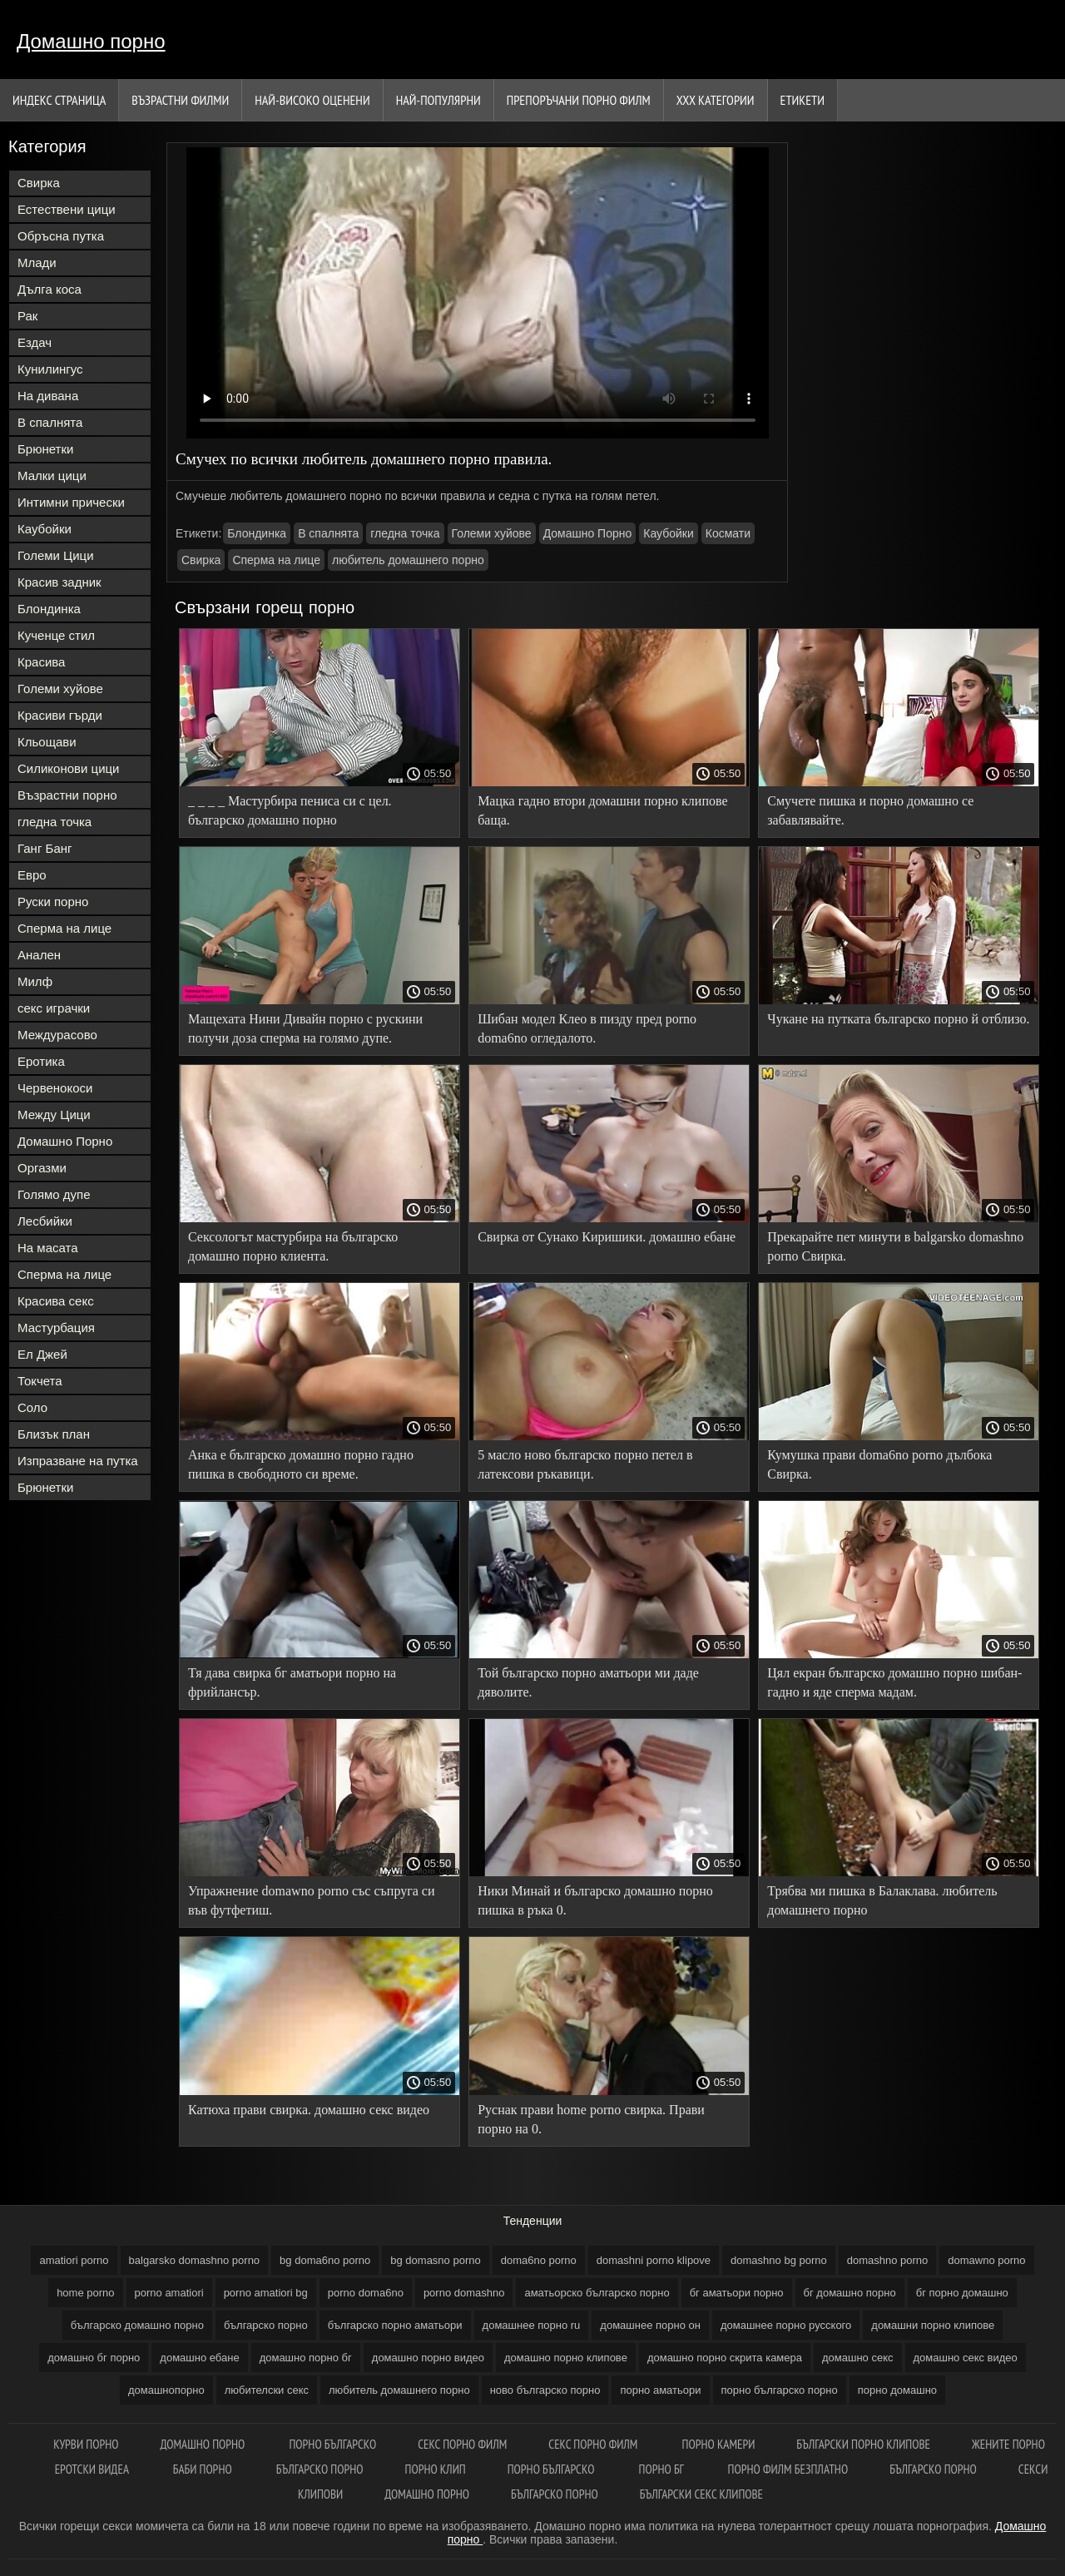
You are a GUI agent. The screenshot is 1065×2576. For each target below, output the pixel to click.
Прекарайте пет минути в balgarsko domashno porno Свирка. (895, 1246)
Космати (728, 533)
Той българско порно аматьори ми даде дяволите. (588, 1682)
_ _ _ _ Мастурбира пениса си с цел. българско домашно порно (290, 810)
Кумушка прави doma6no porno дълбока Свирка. (879, 1464)
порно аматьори (660, 2390)
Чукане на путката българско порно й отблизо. (898, 1019)
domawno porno (986, 2260)
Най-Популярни (438, 100)
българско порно (266, 2325)
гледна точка (54, 822)
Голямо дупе (54, 1194)
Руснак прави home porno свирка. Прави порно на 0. (591, 2119)
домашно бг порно (93, 2357)
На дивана (47, 396)
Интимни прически (71, 502)
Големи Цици (55, 555)
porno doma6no (366, 2292)
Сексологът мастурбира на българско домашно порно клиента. (293, 1246)
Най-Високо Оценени (312, 100)
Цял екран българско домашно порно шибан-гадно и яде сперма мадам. (894, 1682)
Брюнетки (45, 449)
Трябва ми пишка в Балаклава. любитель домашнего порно (882, 1900)
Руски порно (52, 901)
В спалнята (49, 422)
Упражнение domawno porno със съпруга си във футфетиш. (311, 1900)
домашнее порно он (650, 2325)
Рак (27, 316)
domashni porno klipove (654, 2260)
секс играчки (53, 1008)
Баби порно (204, 2469)
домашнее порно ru (532, 2325)
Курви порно (85, 2444)
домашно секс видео (966, 2357)
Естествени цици (66, 209)
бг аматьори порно (737, 2292)
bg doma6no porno (325, 2260)
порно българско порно (779, 2390)
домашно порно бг (306, 2357)
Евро (32, 875)
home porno (85, 2292)
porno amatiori (169, 2292)
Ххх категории (715, 100)
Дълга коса (49, 289)
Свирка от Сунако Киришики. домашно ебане (607, 1237)
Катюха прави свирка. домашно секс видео (308, 2110)
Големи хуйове (60, 688)
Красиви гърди (59, 715)
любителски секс (267, 2390)
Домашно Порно (64, 1141)
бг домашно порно (850, 2292)
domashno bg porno (779, 2260)
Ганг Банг (44, 848)
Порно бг (662, 2469)
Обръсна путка (60, 236)
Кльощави (47, 742)
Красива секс (55, 1301)
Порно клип (435, 2469)
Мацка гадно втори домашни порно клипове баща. (602, 810)
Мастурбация (56, 1327)
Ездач (34, 342)
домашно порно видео (428, 2357)
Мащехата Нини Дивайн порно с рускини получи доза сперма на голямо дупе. (305, 1028)
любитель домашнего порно (408, 560)
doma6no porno (539, 2260)
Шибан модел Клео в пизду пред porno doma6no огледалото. (587, 1028)
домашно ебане (199, 2357)
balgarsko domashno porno (194, 2260)
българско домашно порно (137, 2325)
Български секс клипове (701, 2494)
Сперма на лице (64, 928)
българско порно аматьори (395, 2325)
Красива (41, 662)
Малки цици (52, 475)
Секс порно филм (462, 2444)
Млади (37, 262)
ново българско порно (545, 2390)
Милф (34, 981)
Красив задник (59, 582)
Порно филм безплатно (788, 2469)
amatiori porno (73, 2260)
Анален (39, 955)
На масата (47, 1248)
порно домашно (897, 2390)
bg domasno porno (435, 2260)
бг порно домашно (962, 2292)
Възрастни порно (67, 795)
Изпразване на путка (77, 1461)
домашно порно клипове (565, 2357)
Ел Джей (42, 1354)
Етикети (802, 100)
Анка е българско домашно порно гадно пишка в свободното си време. (301, 1464)
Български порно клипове (863, 2444)
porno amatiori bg (266, 2292)
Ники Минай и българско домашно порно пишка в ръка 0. (595, 1900)
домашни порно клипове (932, 2325)
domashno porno (888, 2260)
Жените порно (1008, 2444)
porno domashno (464, 2292)
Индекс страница (59, 100)
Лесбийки (44, 1221)
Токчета (39, 1381)
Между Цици (54, 1114)
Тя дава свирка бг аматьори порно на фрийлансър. (292, 1682)
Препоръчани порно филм (579, 100)
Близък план (53, 1434)
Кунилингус (50, 369)
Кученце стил (56, 635)
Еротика (41, 1061)
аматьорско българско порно (596, 2292)
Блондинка (49, 609)
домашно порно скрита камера (724, 2357)
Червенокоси (54, 1088)
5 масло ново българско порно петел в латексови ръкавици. (585, 1464)
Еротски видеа (93, 2469)
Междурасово (57, 1035)
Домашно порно (91, 41)
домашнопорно (166, 2390)
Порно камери (718, 2444)
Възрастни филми (180, 100)
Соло (32, 1407)
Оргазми (42, 1168)
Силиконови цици (68, 768)
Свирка (38, 183)
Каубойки (44, 529)
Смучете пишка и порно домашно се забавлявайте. (870, 810)
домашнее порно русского (786, 2325)
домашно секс (858, 2357)
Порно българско (332, 2444)
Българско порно (320, 2469)
